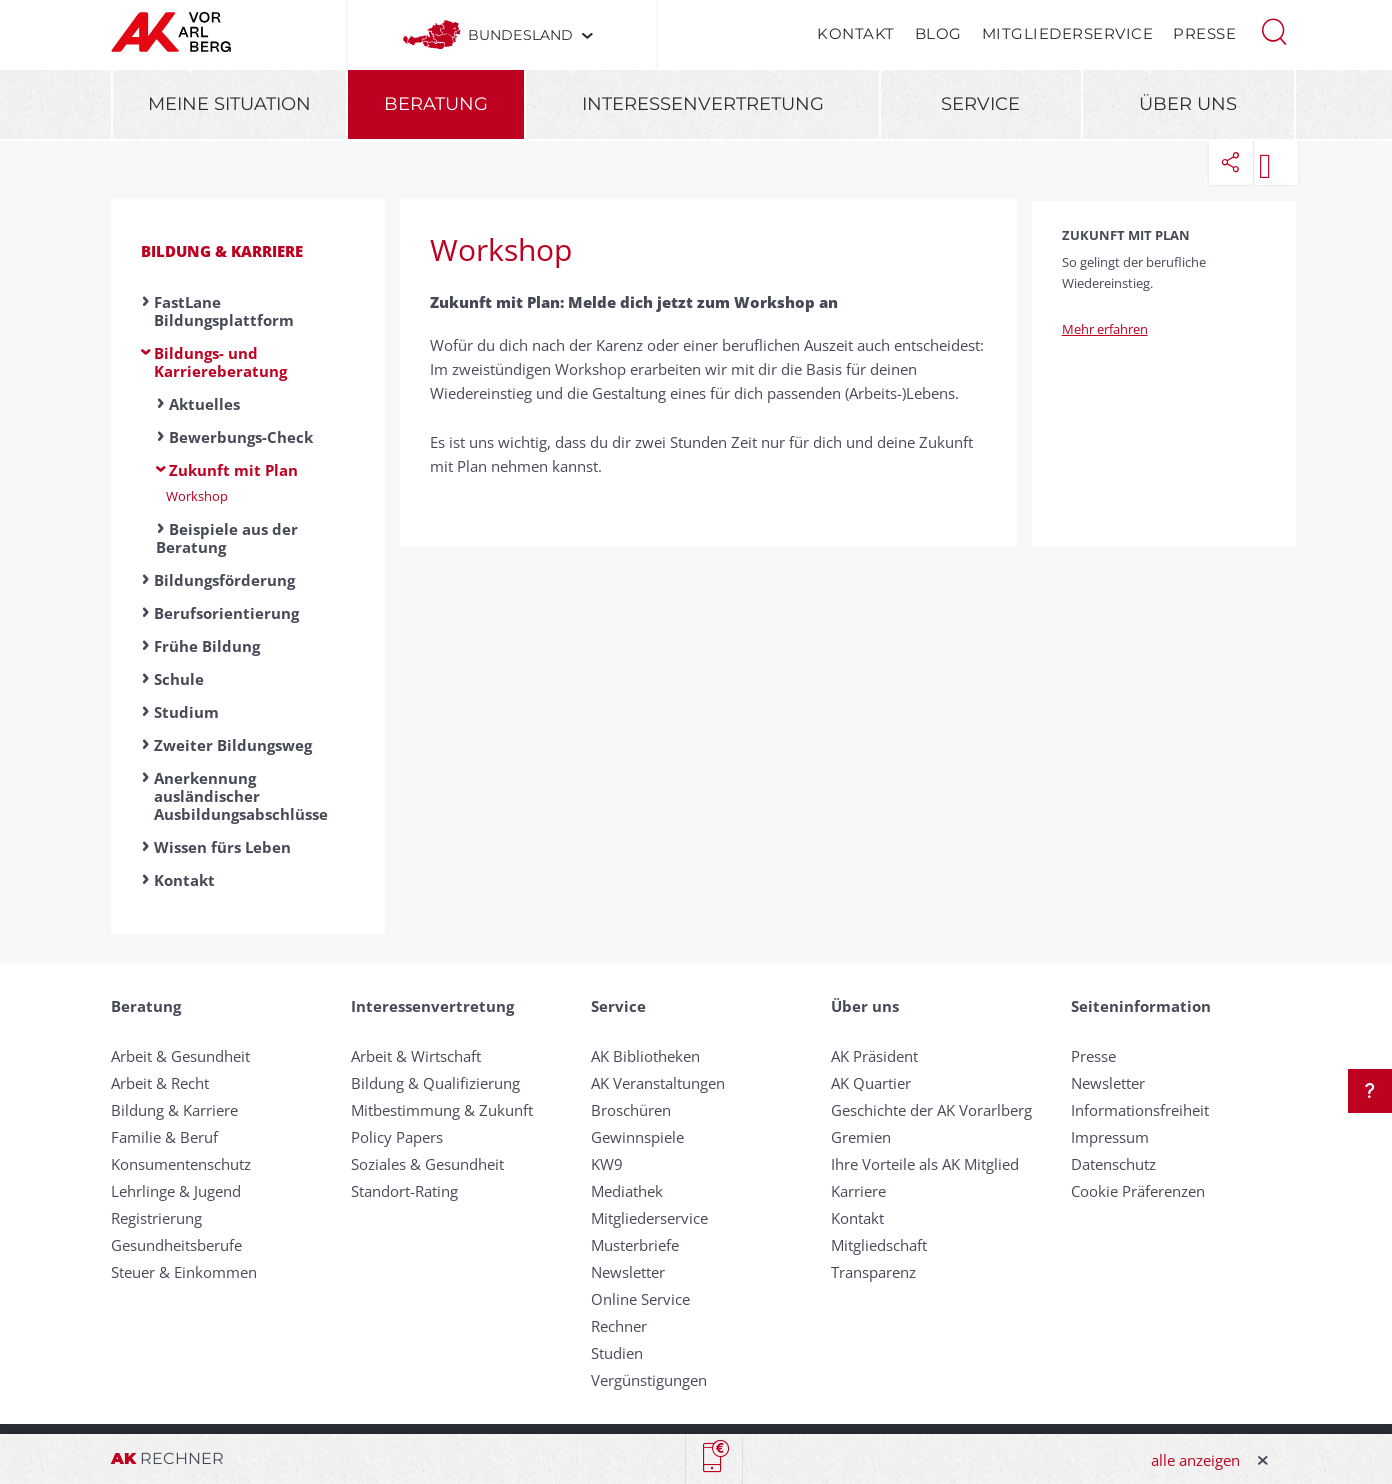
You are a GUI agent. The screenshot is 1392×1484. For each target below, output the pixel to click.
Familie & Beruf (164, 1137)
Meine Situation (229, 104)
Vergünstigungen (649, 1380)
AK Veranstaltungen (658, 1083)
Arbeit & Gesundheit (180, 1056)
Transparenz (873, 1272)
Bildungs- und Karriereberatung (220, 362)
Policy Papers (397, 1137)
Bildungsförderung (224, 580)
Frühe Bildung (207, 646)
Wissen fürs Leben (222, 847)
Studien (617, 1353)
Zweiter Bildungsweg (233, 745)
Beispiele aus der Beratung (227, 538)
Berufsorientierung (226, 613)
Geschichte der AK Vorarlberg (931, 1110)
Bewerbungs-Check (241, 437)
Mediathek (627, 1191)
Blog (938, 33)
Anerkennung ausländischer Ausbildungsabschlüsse (241, 796)
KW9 (607, 1164)
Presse (1204, 33)
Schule (179, 679)
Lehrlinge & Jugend (176, 1191)
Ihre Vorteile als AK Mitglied (925, 1164)
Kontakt (856, 33)
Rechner (619, 1326)
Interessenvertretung (703, 104)
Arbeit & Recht (160, 1083)
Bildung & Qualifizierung (435, 1083)
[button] (1274, 30)
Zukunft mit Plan (233, 470)
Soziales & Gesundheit (427, 1164)
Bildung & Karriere (222, 251)
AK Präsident (874, 1056)
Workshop (197, 496)
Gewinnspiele (637, 1137)
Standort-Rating (404, 1191)
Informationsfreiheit (1140, 1110)
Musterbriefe (635, 1245)
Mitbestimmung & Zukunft (442, 1110)
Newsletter (628, 1272)
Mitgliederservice (1068, 33)
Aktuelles (204, 404)
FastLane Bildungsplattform (224, 311)
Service (980, 104)
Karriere (858, 1191)
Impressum (1110, 1137)
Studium (186, 712)
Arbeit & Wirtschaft (416, 1056)
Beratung (436, 104)
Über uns (1188, 104)
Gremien (861, 1137)
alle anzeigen (1195, 1460)
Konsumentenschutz (181, 1164)
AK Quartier (871, 1083)
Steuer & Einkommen (184, 1272)
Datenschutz (1113, 1164)
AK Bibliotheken (645, 1056)
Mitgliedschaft (879, 1245)
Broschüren (631, 1110)
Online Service (640, 1299)
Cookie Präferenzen (1138, 1191)
